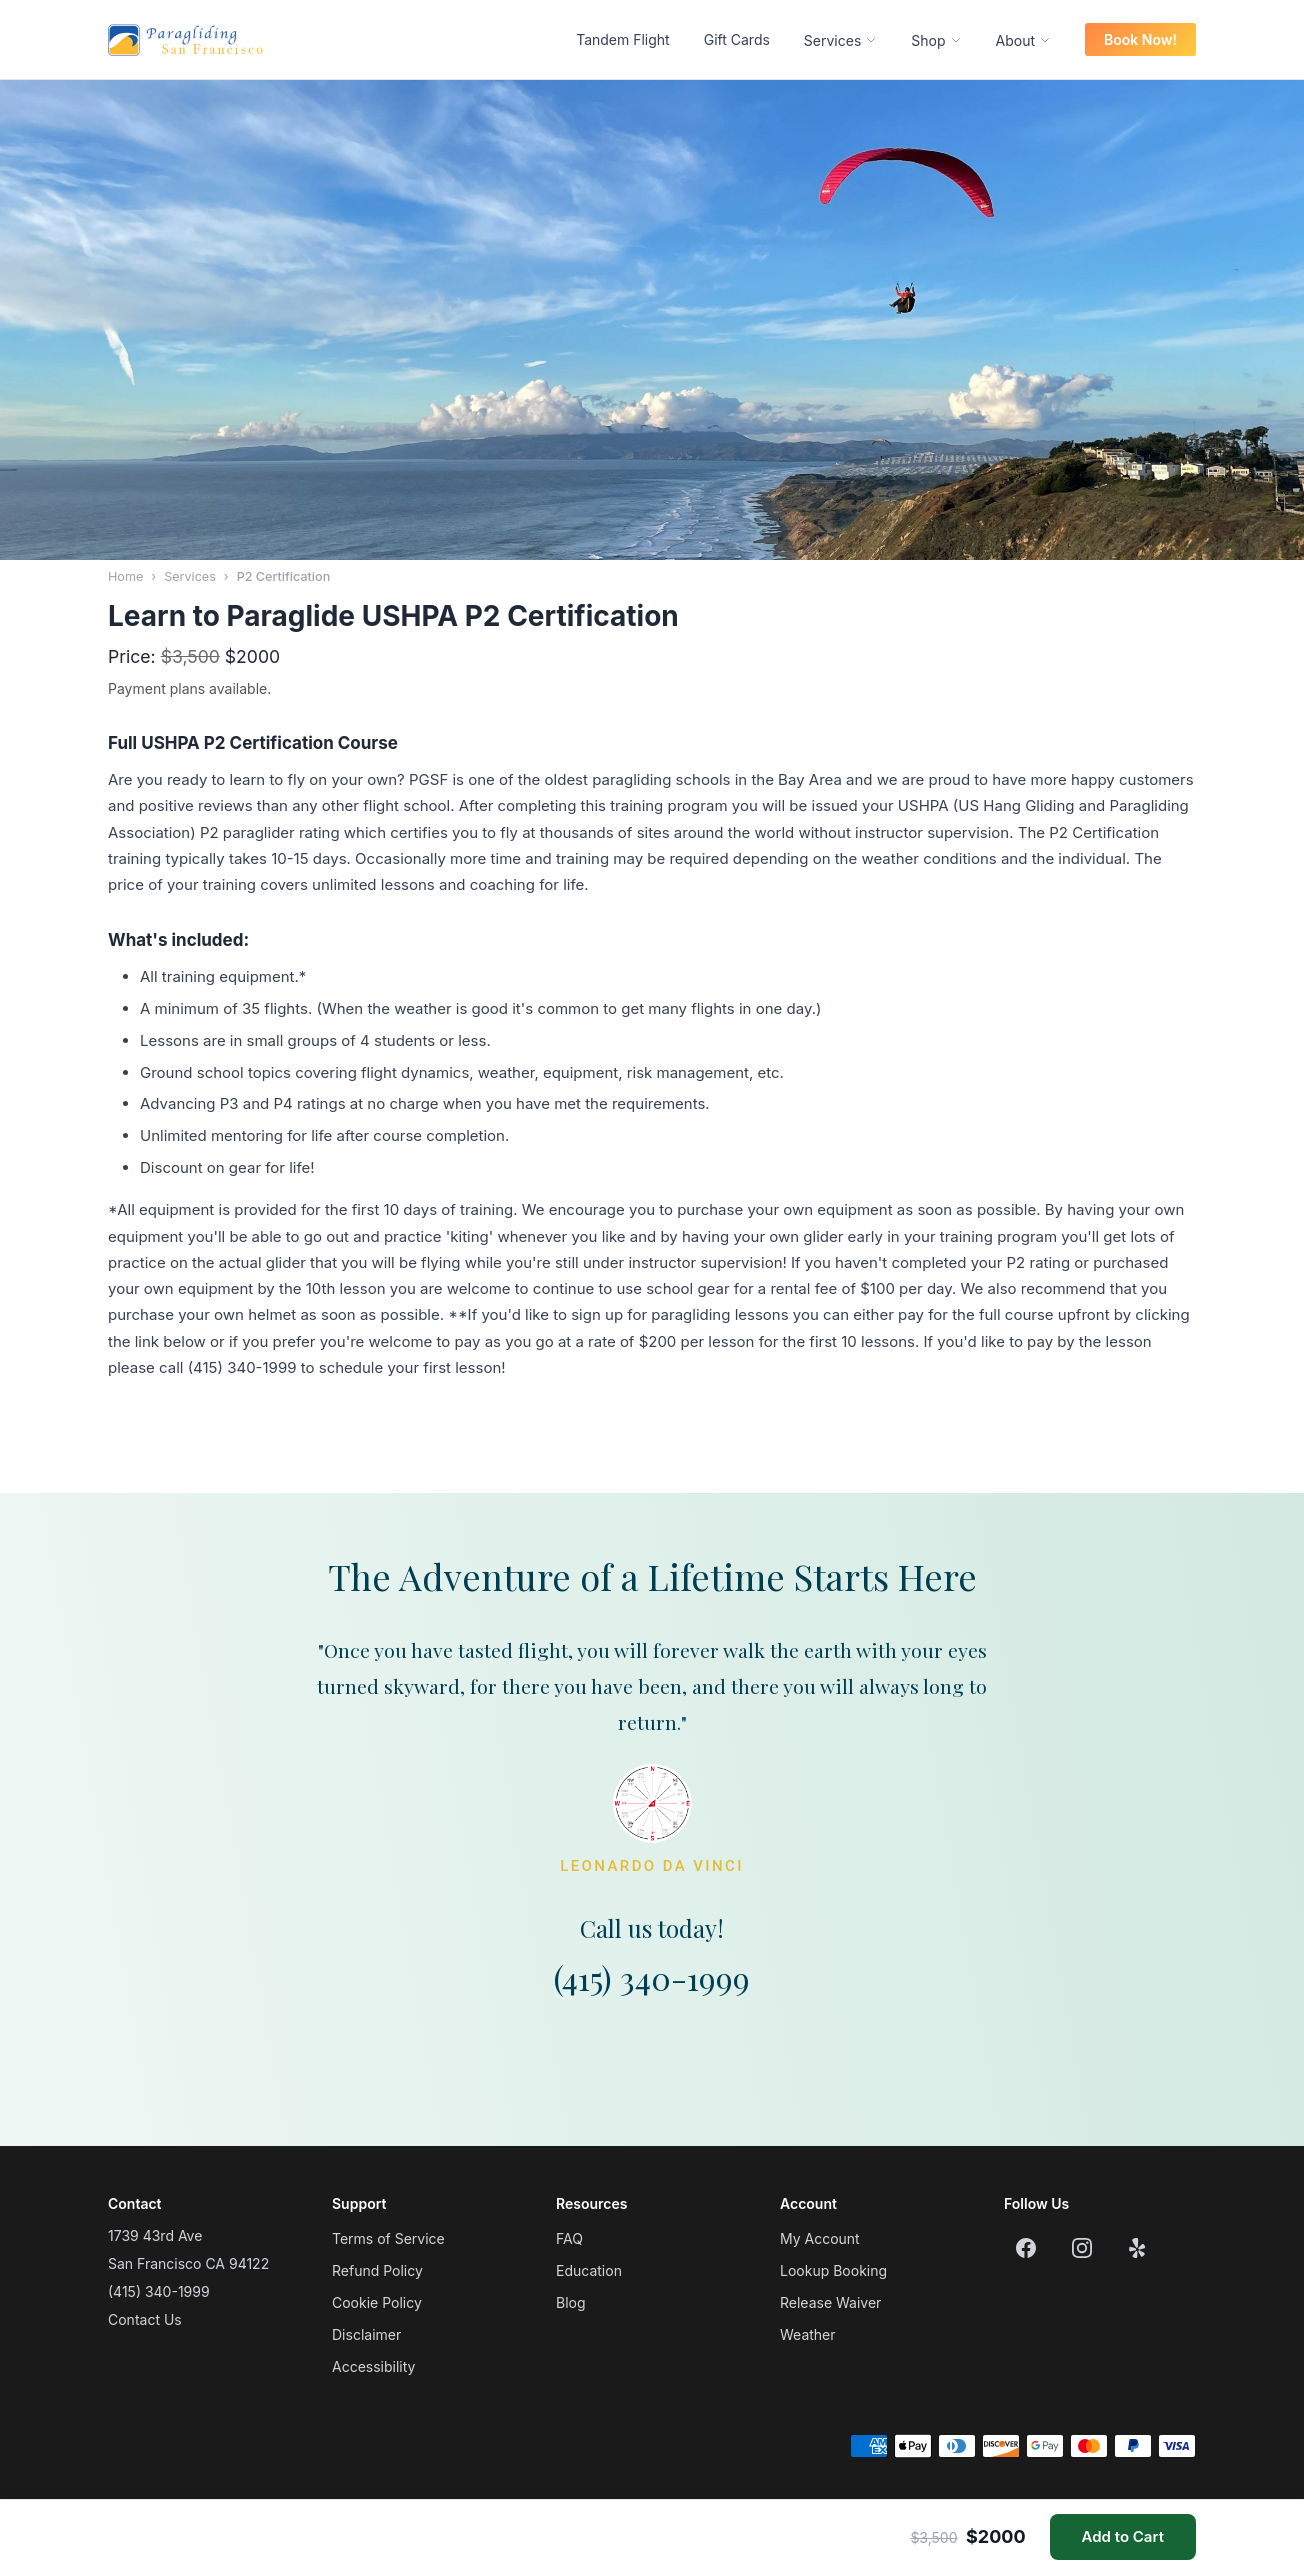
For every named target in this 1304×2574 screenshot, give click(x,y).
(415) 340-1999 (652, 1977)
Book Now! (1140, 39)
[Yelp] (1138, 2248)
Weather (808, 2334)
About (1023, 40)
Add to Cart (1123, 2536)
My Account (820, 2238)
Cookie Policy (377, 2302)
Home (125, 576)
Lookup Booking (833, 2270)
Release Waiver (830, 2302)
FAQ (569, 2238)
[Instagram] (1082, 2248)
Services (840, 40)
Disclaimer (366, 2334)
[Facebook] (1026, 2248)
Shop (936, 40)
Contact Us (145, 2319)
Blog (571, 2302)
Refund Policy (377, 2270)
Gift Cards (737, 39)
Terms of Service (388, 2238)
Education (589, 2270)
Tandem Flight (623, 39)
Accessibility (373, 2366)
